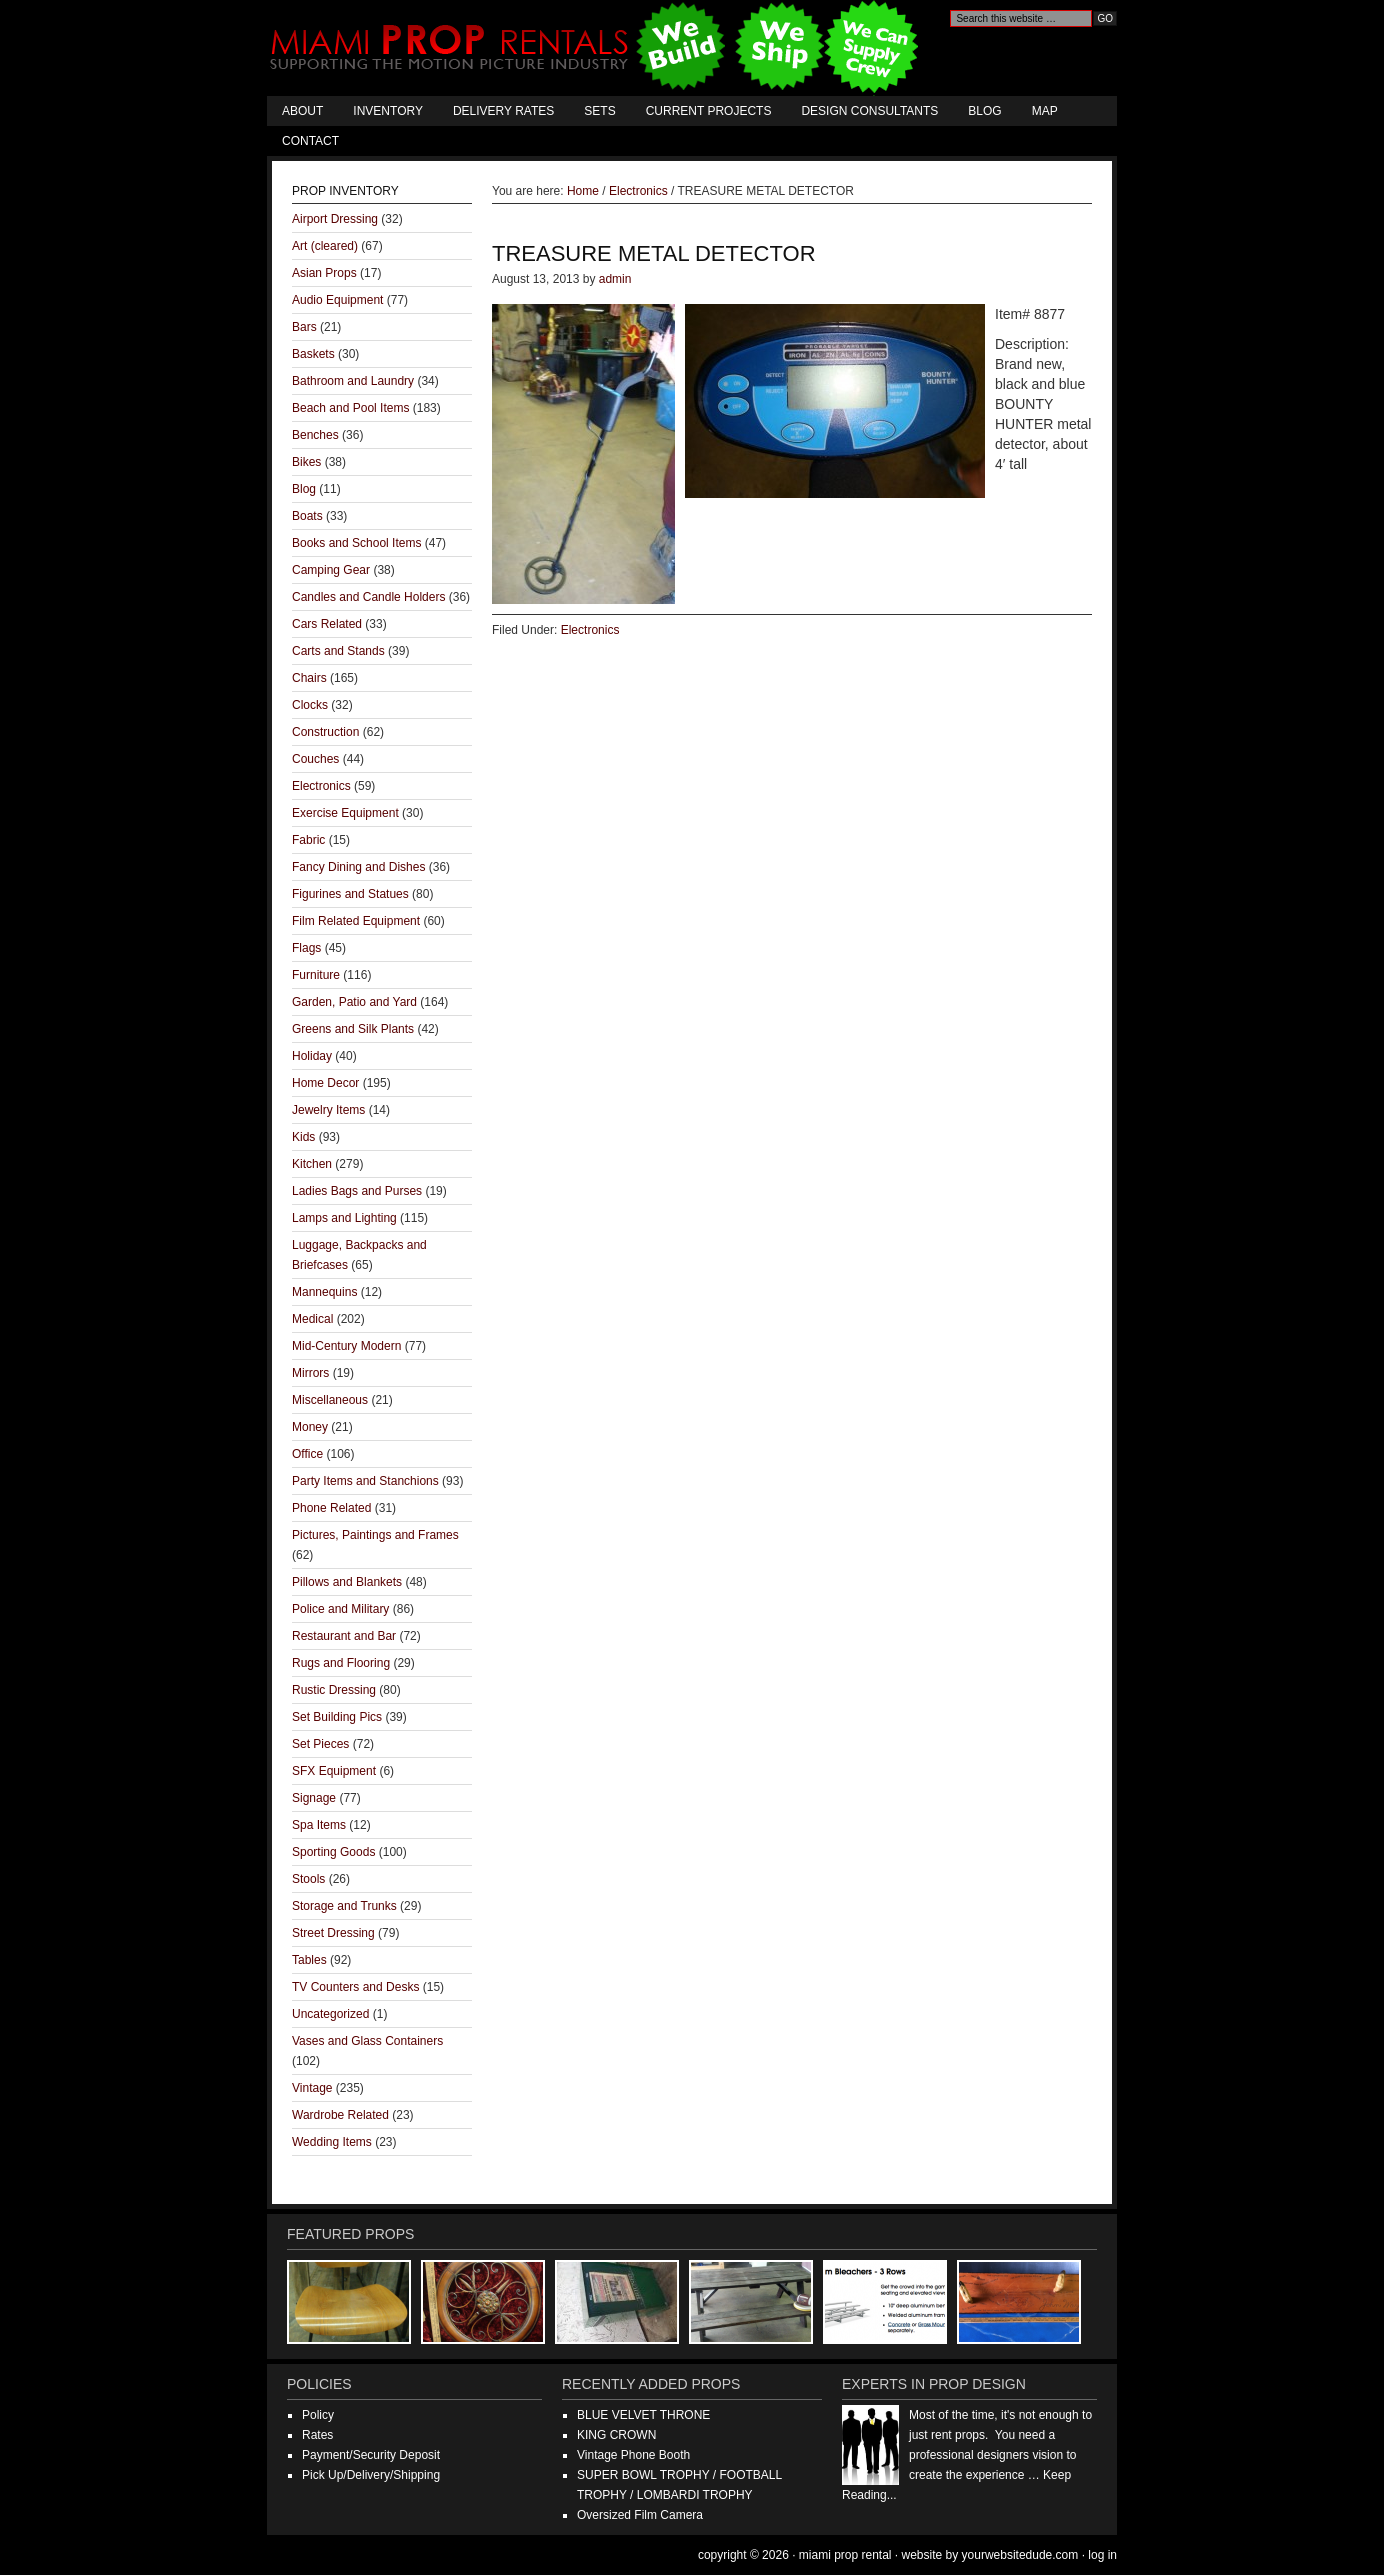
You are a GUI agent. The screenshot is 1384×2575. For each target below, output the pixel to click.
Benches (315, 435)
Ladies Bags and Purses (357, 1191)
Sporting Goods (333, 1852)
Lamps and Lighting (344, 1218)
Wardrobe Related (340, 2115)
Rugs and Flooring (341, 1663)
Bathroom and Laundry (353, 381)
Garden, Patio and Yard (354, 1002)
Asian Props (324, 273)
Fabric (308, 840)
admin (615, 279)
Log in (1102, 2555)
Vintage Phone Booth (633, 2455)
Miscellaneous (330, 1400)
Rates (317, 2435)
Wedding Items (332, 2142)
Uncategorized (330, 2014)
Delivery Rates (503, 111)
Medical (312, 1319)
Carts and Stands (338, 651)
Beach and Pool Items (350, 408)
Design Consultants (869, 111)
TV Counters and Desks (355, 1987)
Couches (315, 759)
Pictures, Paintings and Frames (375, 1535)
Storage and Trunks (344, 1906)
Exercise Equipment (345, 813)
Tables (309, 1960)
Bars (304, 327)
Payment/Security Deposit (371, 2455)
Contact (310, 141)
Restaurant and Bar (344, 1636)
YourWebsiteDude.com (1020, 2555)
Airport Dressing (335, 219)
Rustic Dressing (334, 1690)
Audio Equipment (337, 300)
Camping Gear (331, 570)
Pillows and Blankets (347, 1582)
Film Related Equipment (356, 921)
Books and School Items (356, 543)
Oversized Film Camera (640, 2515)
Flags (306, 948)
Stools (308, 1879)
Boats (307, 516)
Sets (599, 111)
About (302, 111)
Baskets (313, 354)
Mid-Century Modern (346, 1346)
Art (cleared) (325, 246)
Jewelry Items (328, 1110)
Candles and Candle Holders (368, 597)
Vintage (312, 2088)
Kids (303, 1137)
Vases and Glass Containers (367, 2041)
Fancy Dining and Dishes (358, 867)
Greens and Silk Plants (353, 1029)
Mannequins (324, 1292)
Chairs (309, 678)
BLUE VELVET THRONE (643, 2415)
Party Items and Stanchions (365, 1481)
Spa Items (319, 1825)
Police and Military (340, 1609)
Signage (314, 1798)
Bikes (306, 462)
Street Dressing (333, 1933)
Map (1045, 111)
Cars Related (327, 624)
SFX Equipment (334, 1771)
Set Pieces (320, 1744)
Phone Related (331, 1508)
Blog (984, 111)
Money (310, 1427)
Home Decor (325, 1083)
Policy (318, 2415)
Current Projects (709, 111)
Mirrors (310, 1373)
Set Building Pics (337, 1717)
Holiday (312, 1056)
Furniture (316, 975)
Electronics (590, 630)
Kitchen (312, 1164)
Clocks (310, 705)
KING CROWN (616, 2435)
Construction (325, 732)
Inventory (388, 111)
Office (307, 1454)
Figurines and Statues (350, 894)
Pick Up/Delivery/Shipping (371, 2475)
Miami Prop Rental (596, 48)
